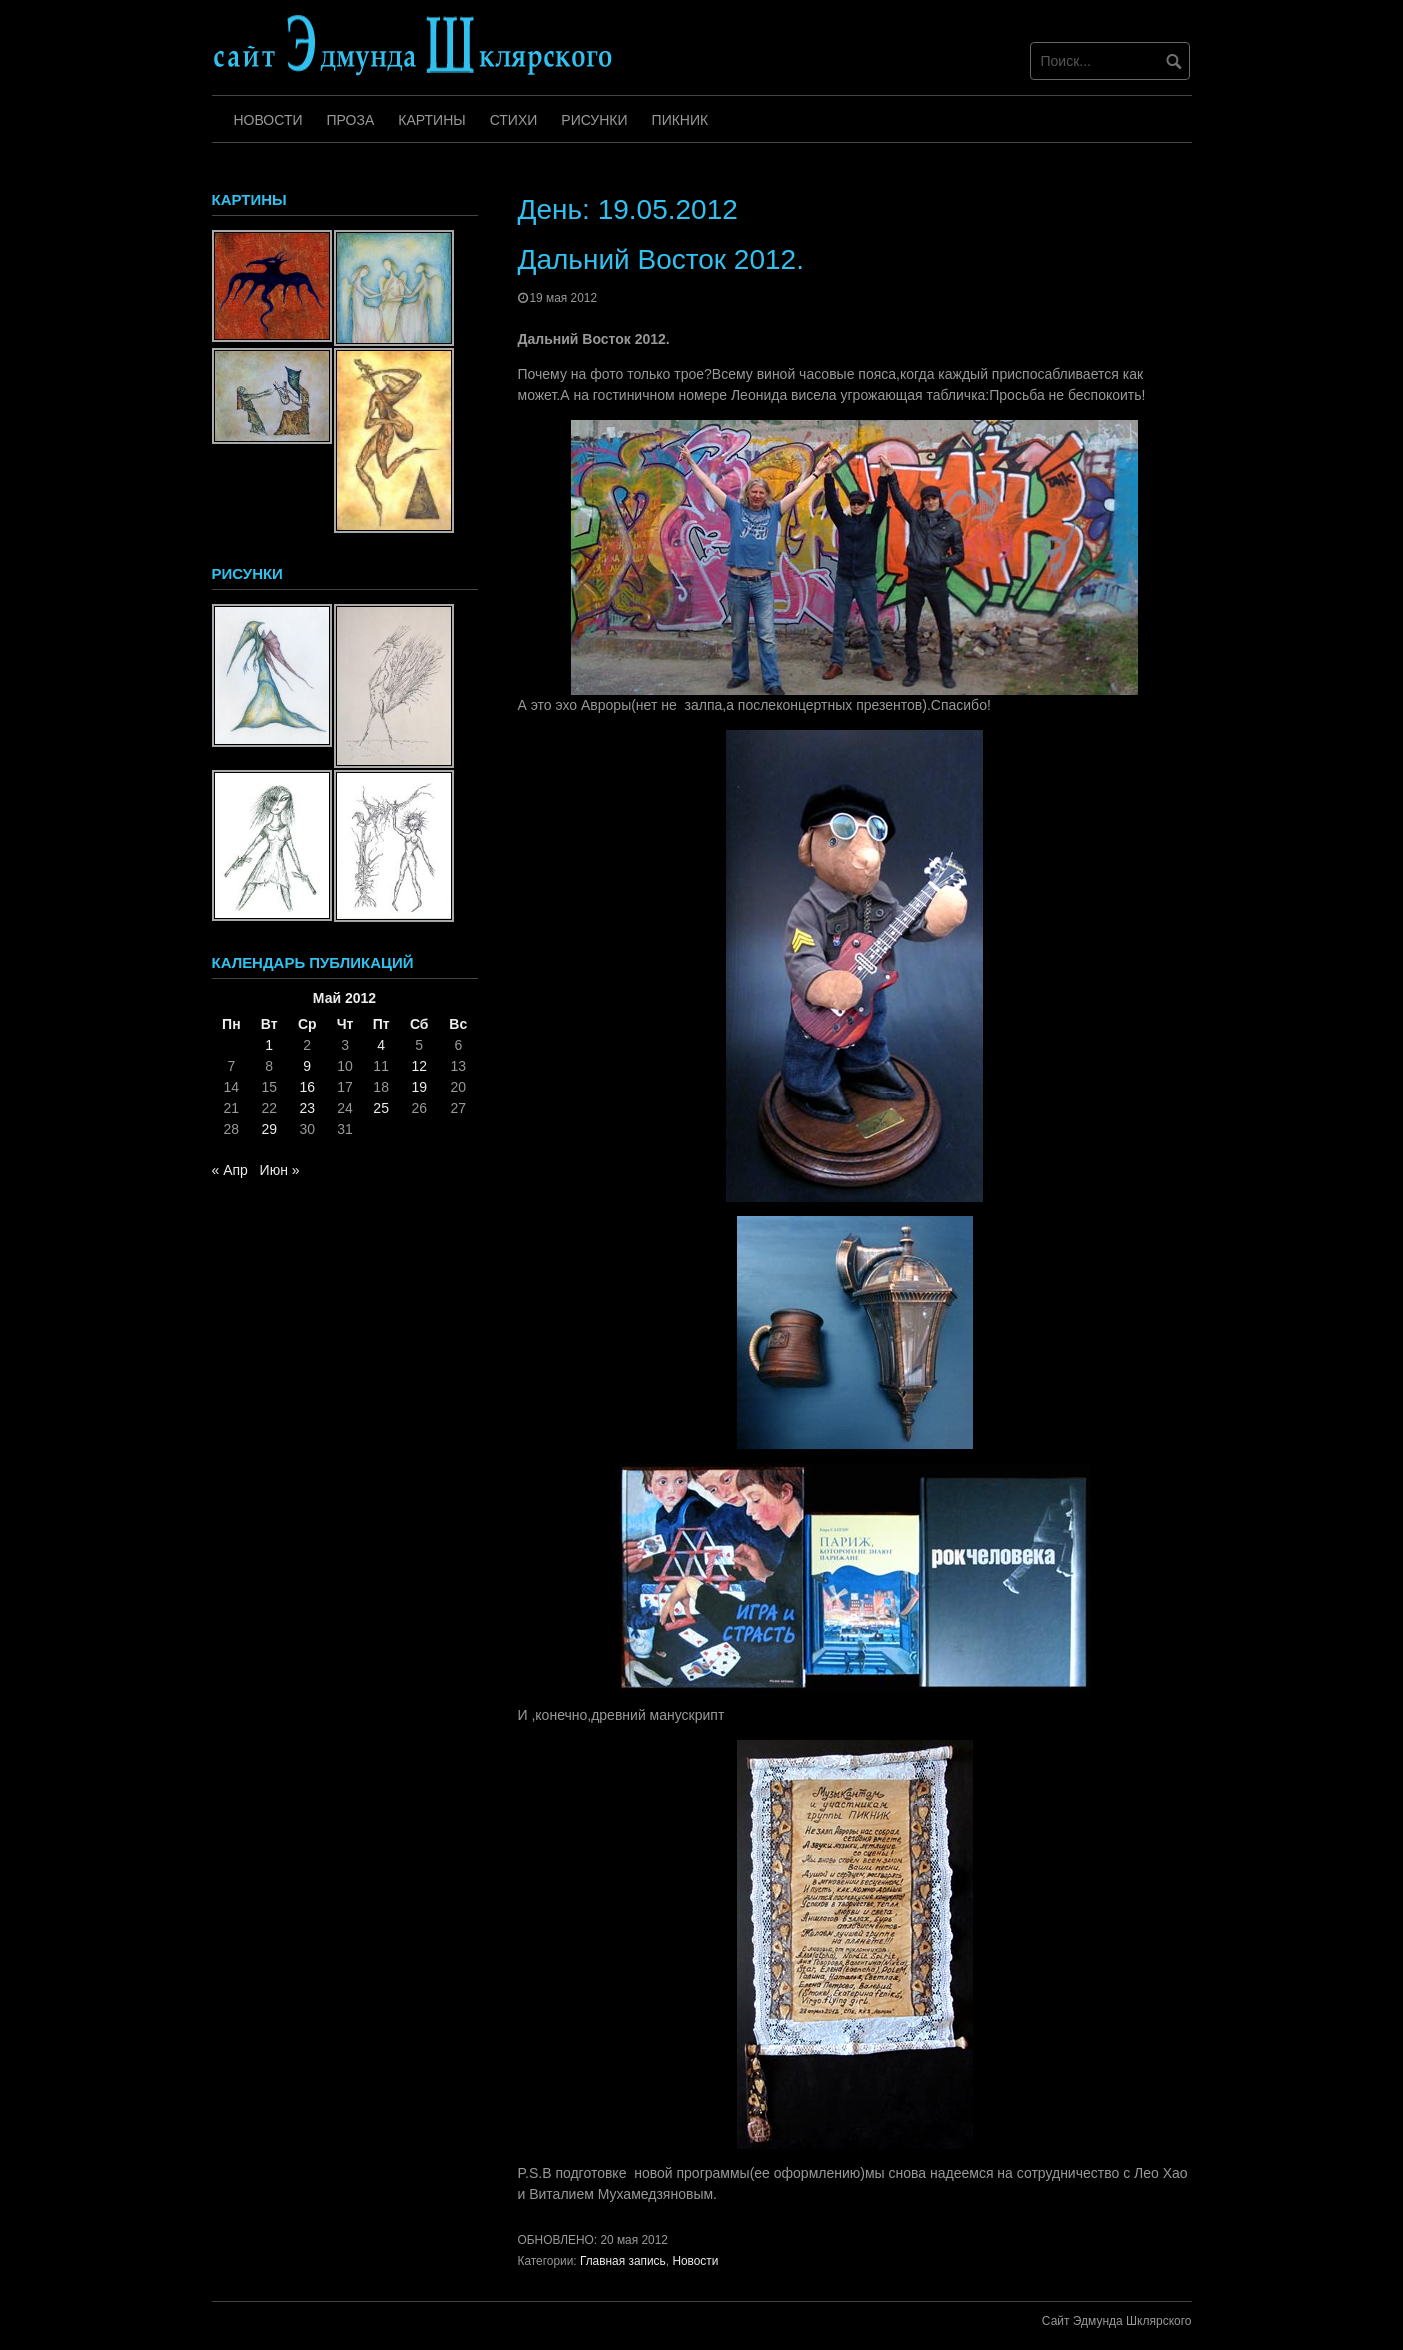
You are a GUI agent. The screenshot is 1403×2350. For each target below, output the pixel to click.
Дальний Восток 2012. (661, 259)
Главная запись (623, 2261)
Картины (431, 120)
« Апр (230, 1170)
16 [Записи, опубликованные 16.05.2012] (307, 1087)
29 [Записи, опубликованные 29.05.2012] (269, 1129)
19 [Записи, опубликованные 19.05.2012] (419, 1087)
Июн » (280, 1170)
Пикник (680, 120)
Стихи (514, 120)
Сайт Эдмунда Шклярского (1117, 2321)
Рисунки (594, 120)
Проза (351, 120)
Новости (268, 120)
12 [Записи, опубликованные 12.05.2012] (419, 1066)
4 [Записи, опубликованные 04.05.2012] (381, 1045)
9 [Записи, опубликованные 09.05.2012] (307, 1066)
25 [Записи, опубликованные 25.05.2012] (381, 1108)
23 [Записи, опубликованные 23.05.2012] (307, 1108)
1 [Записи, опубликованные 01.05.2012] (269, 1045)
